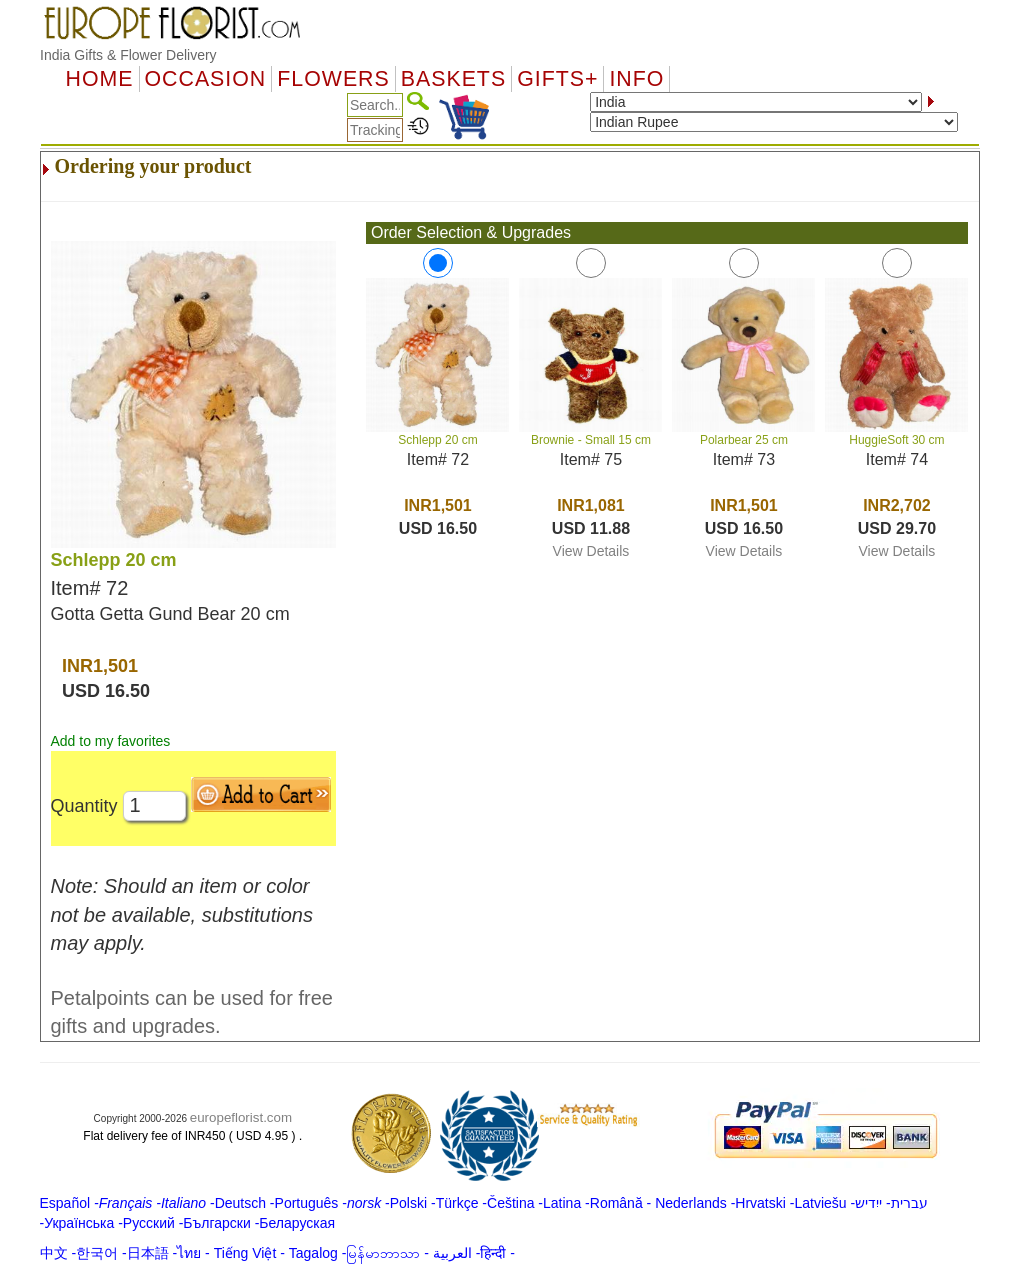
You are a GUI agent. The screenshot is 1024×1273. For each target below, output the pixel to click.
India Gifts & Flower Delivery (128, 55)
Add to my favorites (111, 741)
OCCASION (206, 79)
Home (100, 79)
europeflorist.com (241, 1117)
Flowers (333, 79)
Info (636, 79)
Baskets (453, 79)
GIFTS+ (557, 79)
